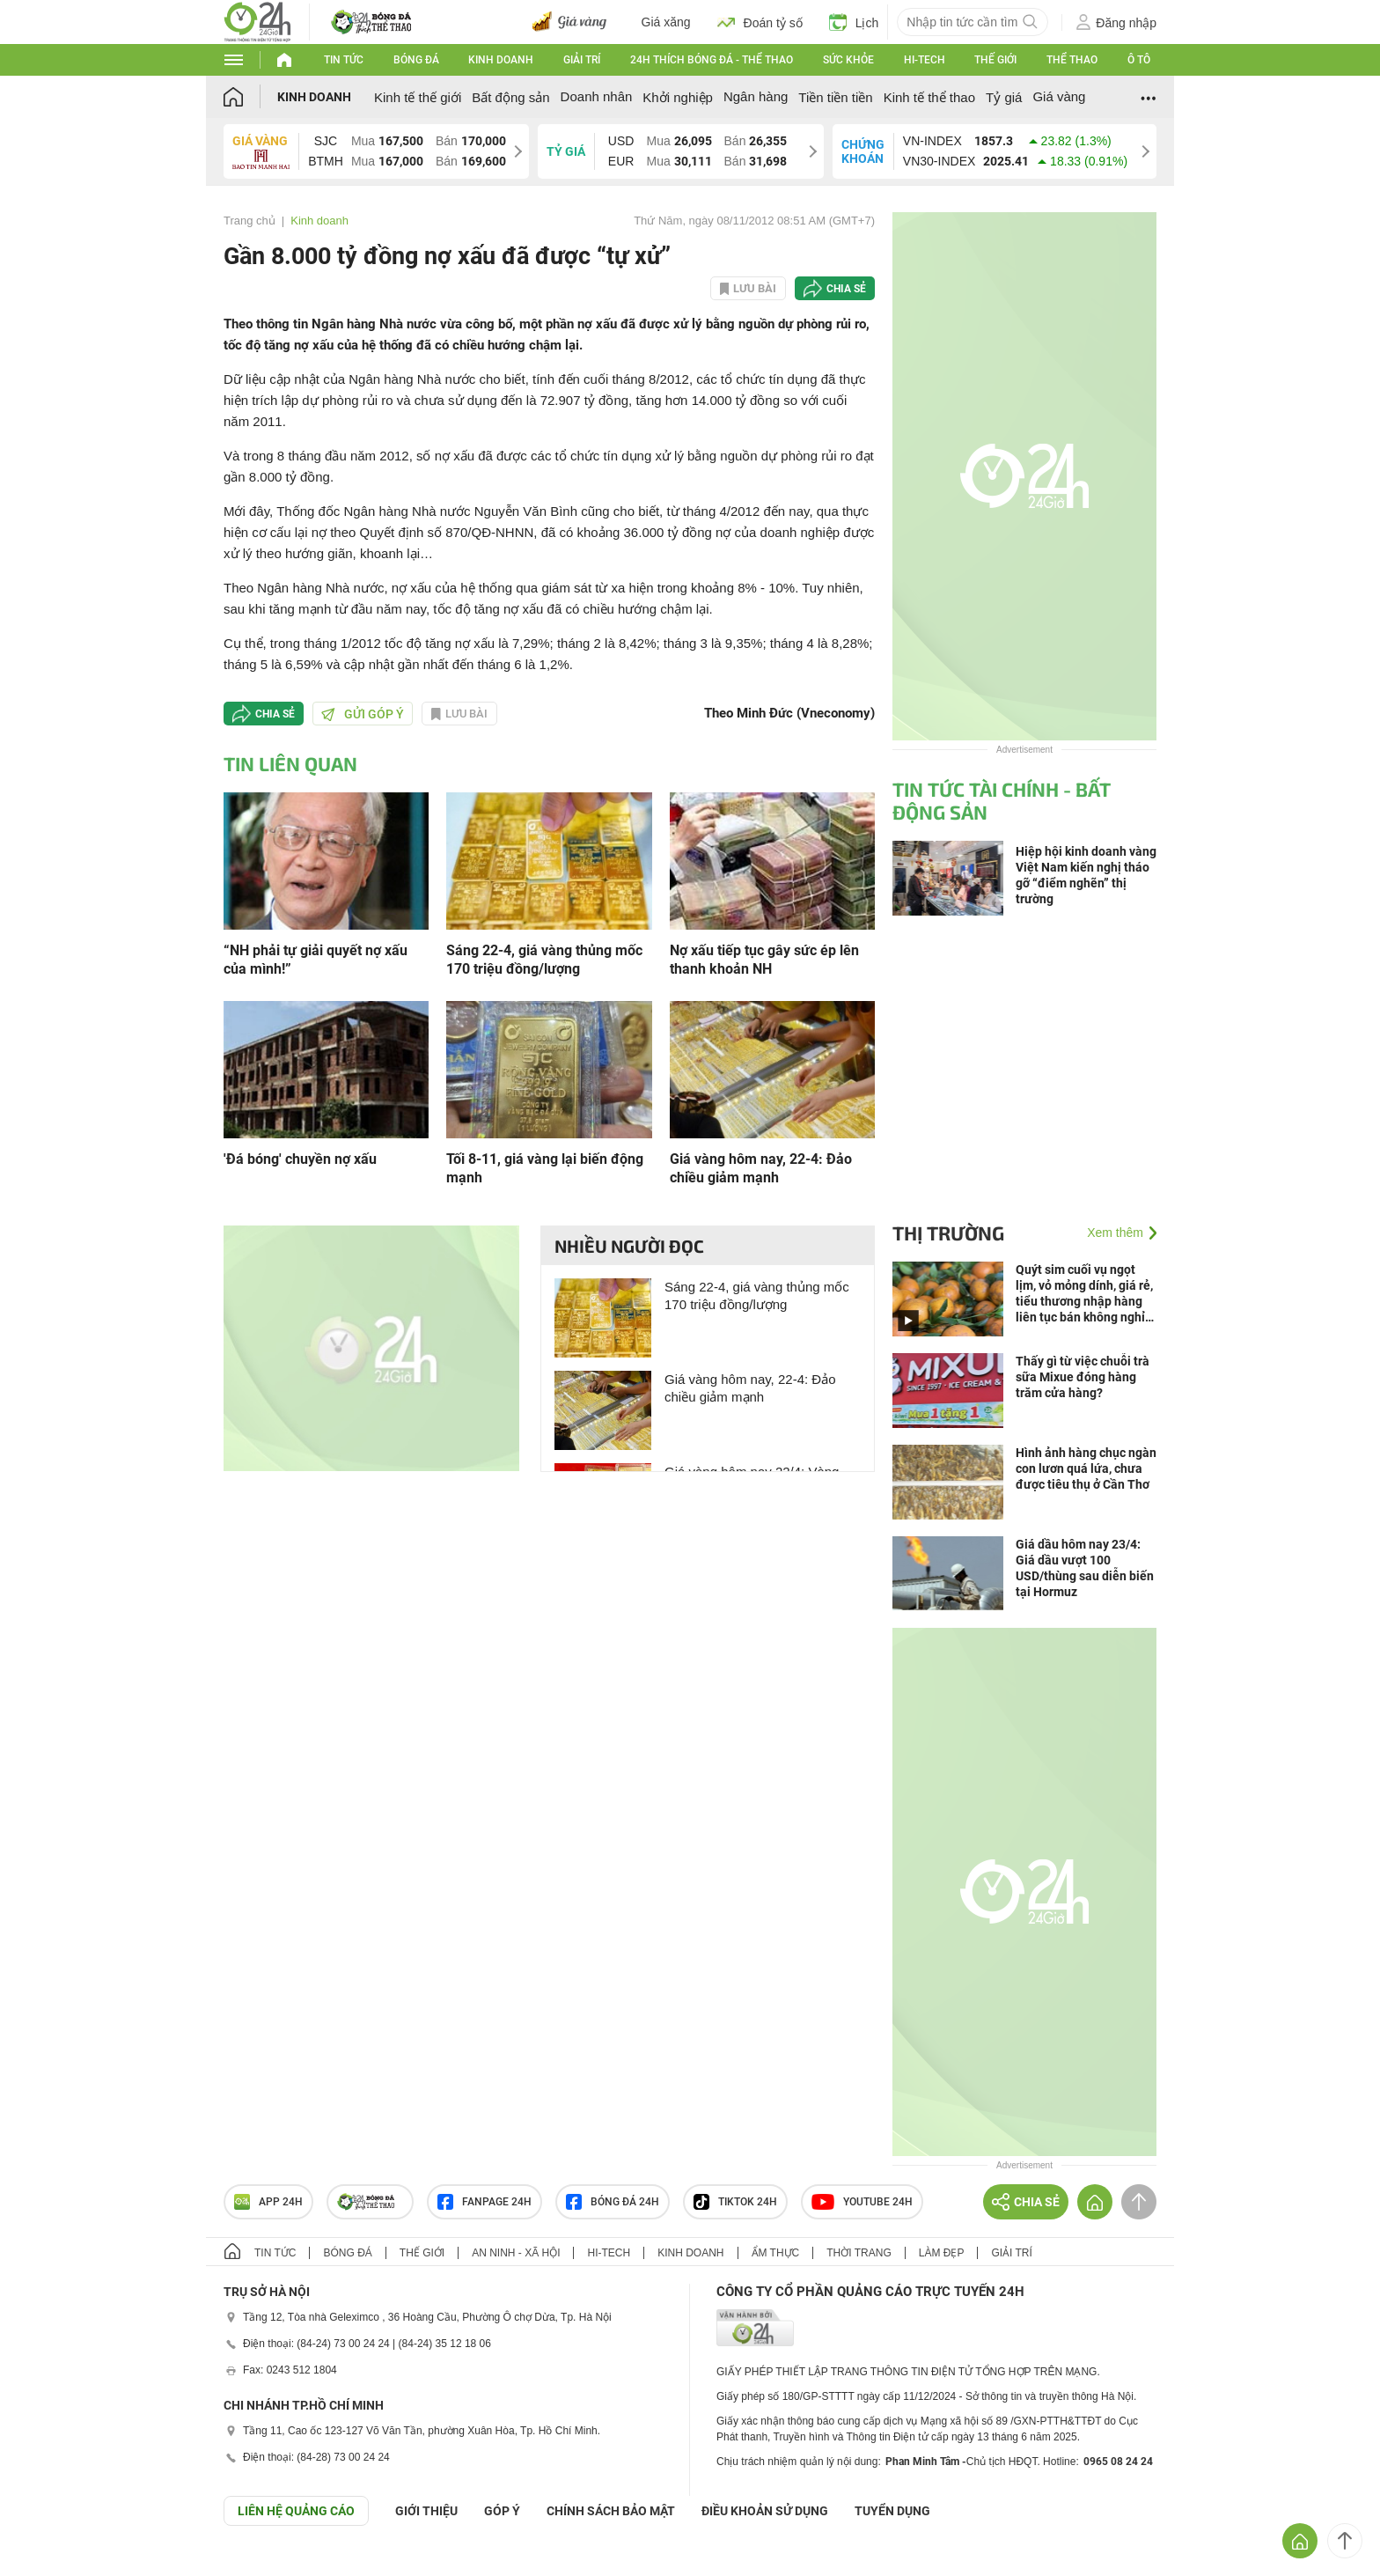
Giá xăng (666, 22)
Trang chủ (249, 220)
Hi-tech (924, 60)
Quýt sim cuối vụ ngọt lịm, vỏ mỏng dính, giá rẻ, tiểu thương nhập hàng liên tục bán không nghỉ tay (1084, 1293)
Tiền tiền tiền (835, 97)
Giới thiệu (426, 2511)
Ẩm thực (776, 2253)
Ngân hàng (755, 96)
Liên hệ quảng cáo (296, 2511)
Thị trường (948, 1232)
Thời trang (858, 2253)
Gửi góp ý (362, 714)
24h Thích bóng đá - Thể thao (711, 60)
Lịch (854, 22)
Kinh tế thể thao (929, 97)
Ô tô (1138, 60)
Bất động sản (510, 97)
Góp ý (502, 2511)
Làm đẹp (942, 2253)
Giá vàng (1058, 96)
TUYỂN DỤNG (892, 2511)
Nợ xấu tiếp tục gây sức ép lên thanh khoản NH (764, 959)
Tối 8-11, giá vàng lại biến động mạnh (544, 1168)
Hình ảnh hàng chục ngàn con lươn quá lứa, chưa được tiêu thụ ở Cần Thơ (1086, 1468)
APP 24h (268, 2202)
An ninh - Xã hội (516, 2253)
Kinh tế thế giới (417, 97)
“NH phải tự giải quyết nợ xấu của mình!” (315, 959)
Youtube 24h (862, 2202)
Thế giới (995, 60)
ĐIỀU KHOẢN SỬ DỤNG (764, 2511)
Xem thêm (1115, 1232)
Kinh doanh (500, 60)
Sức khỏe (848, 60)
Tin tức (343, 60)
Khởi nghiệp (677, 97)
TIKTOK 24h (735, 2202)
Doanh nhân (597, 96)
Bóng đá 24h (612, 2202)
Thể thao (1071, 60)
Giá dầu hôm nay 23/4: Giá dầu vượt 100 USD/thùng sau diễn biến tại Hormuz (1085, 1568)
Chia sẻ (846, 289)
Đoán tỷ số (760, 22)
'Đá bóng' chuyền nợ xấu (300, 1159)
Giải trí (581, 60)
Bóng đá (416, 60)
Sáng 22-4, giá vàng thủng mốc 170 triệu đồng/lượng (544, 959)
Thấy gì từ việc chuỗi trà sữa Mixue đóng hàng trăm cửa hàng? (1082, 1377)
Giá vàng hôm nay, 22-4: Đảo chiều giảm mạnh (761, 1168)
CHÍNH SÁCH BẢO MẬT (611, 2511)
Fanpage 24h (484, 2202)
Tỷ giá (1004, 97)
